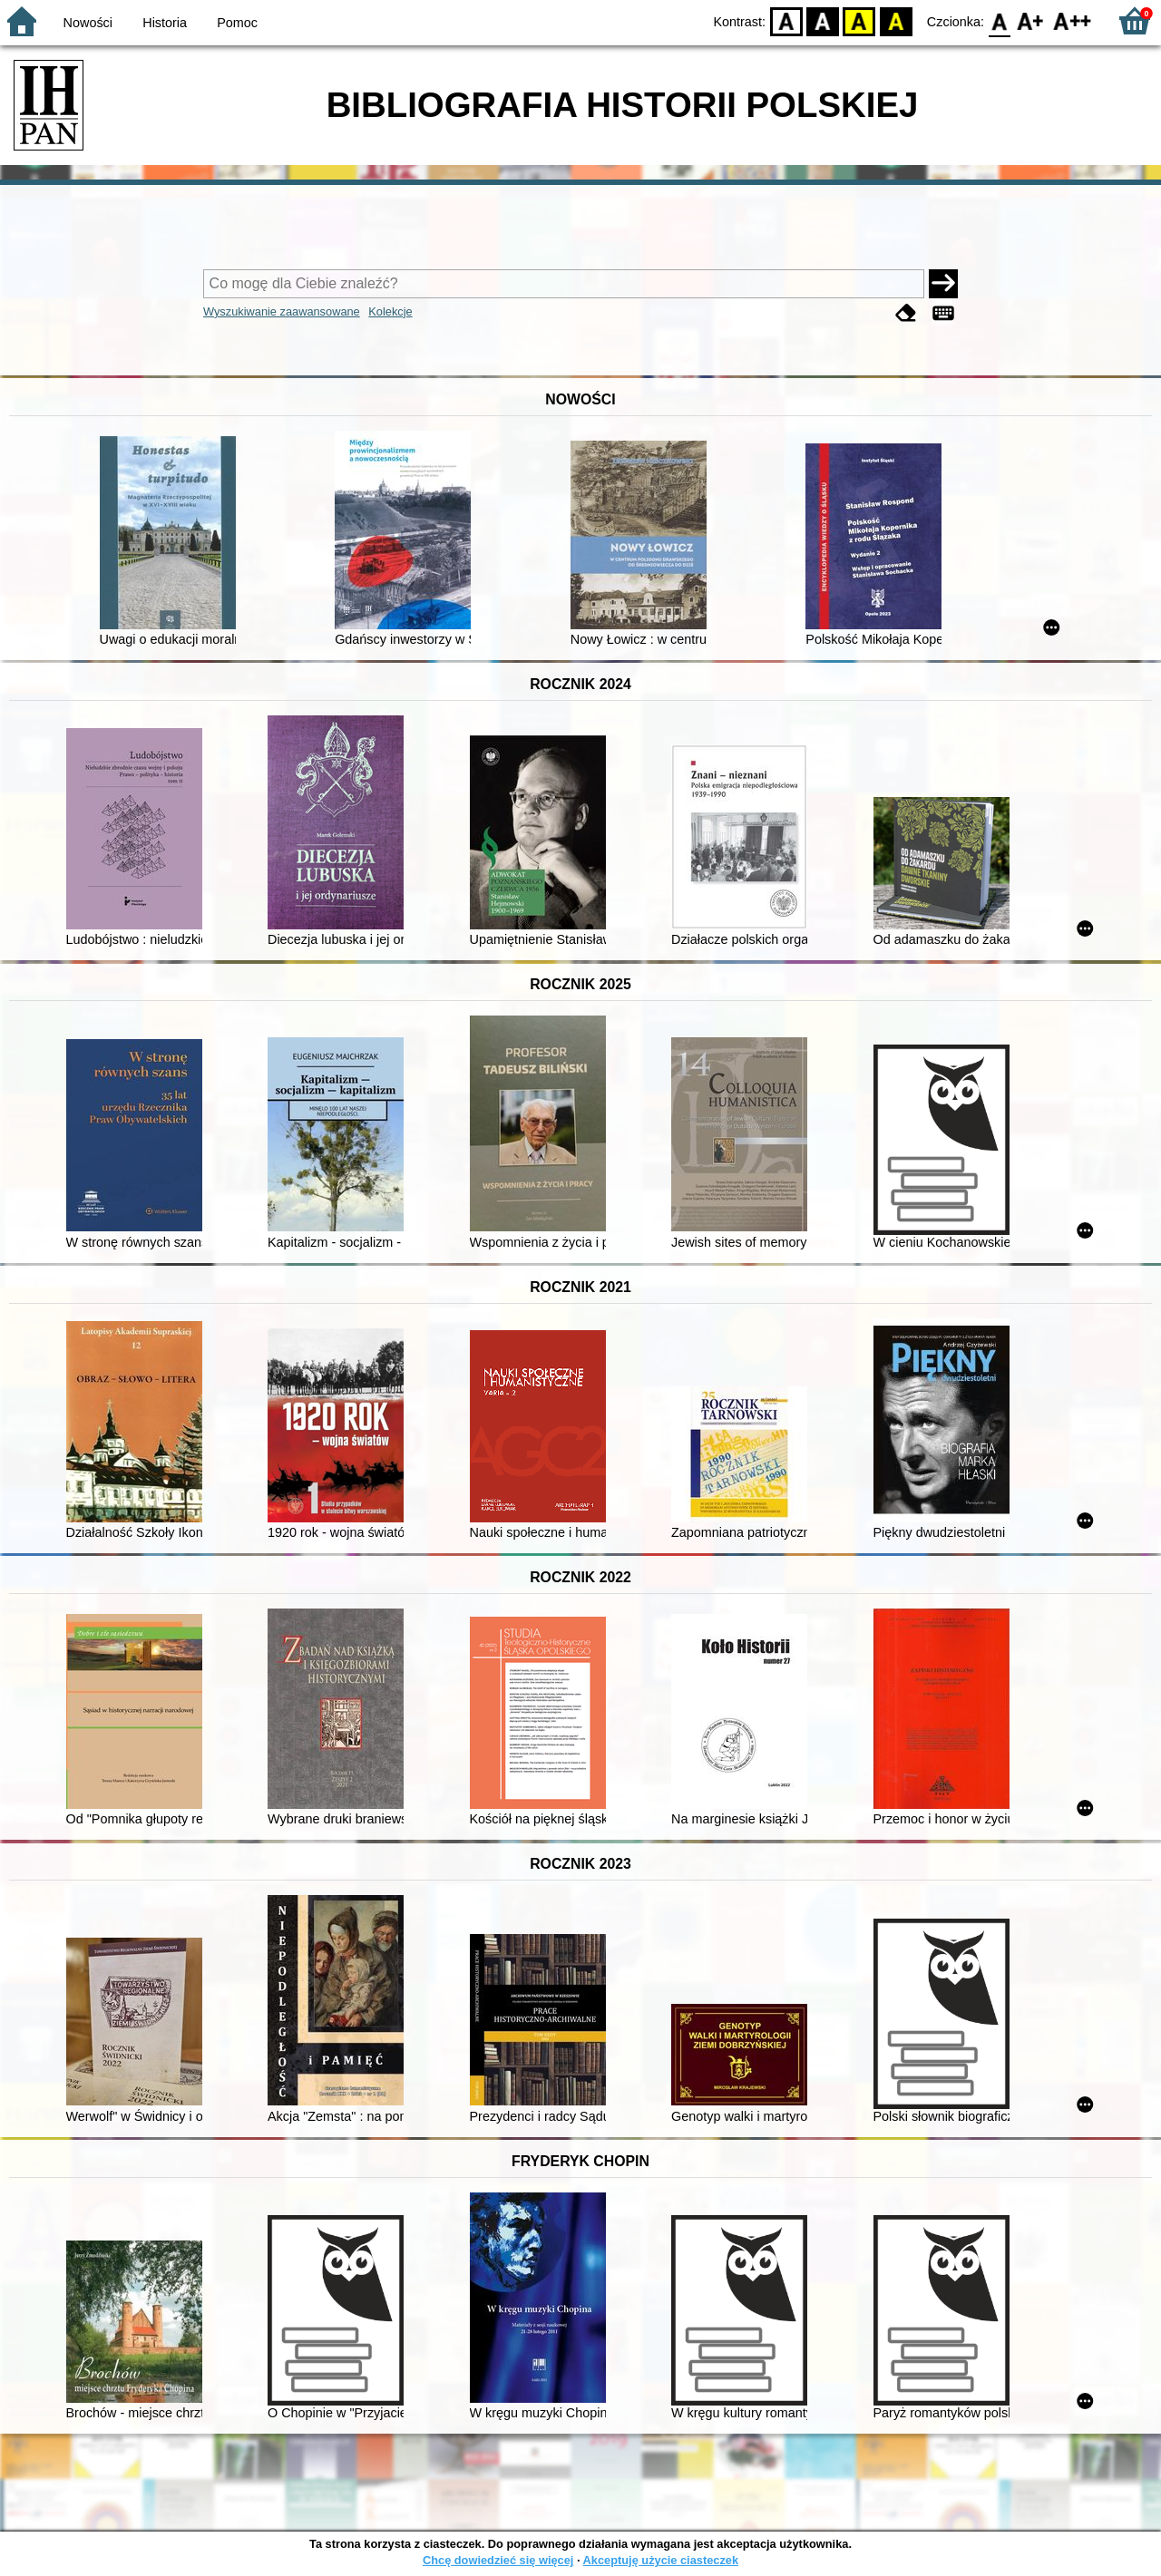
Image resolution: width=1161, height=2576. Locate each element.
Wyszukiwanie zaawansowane (281, 311)
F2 (1072, 20)
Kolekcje (390, 311)
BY (895, 20)
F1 (1030, 20)
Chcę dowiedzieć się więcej (498, 2560)
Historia (164, 22)
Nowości (87, 22)
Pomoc (237, 22)
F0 (999, 20)
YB (859, 20)
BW (822, 20)
